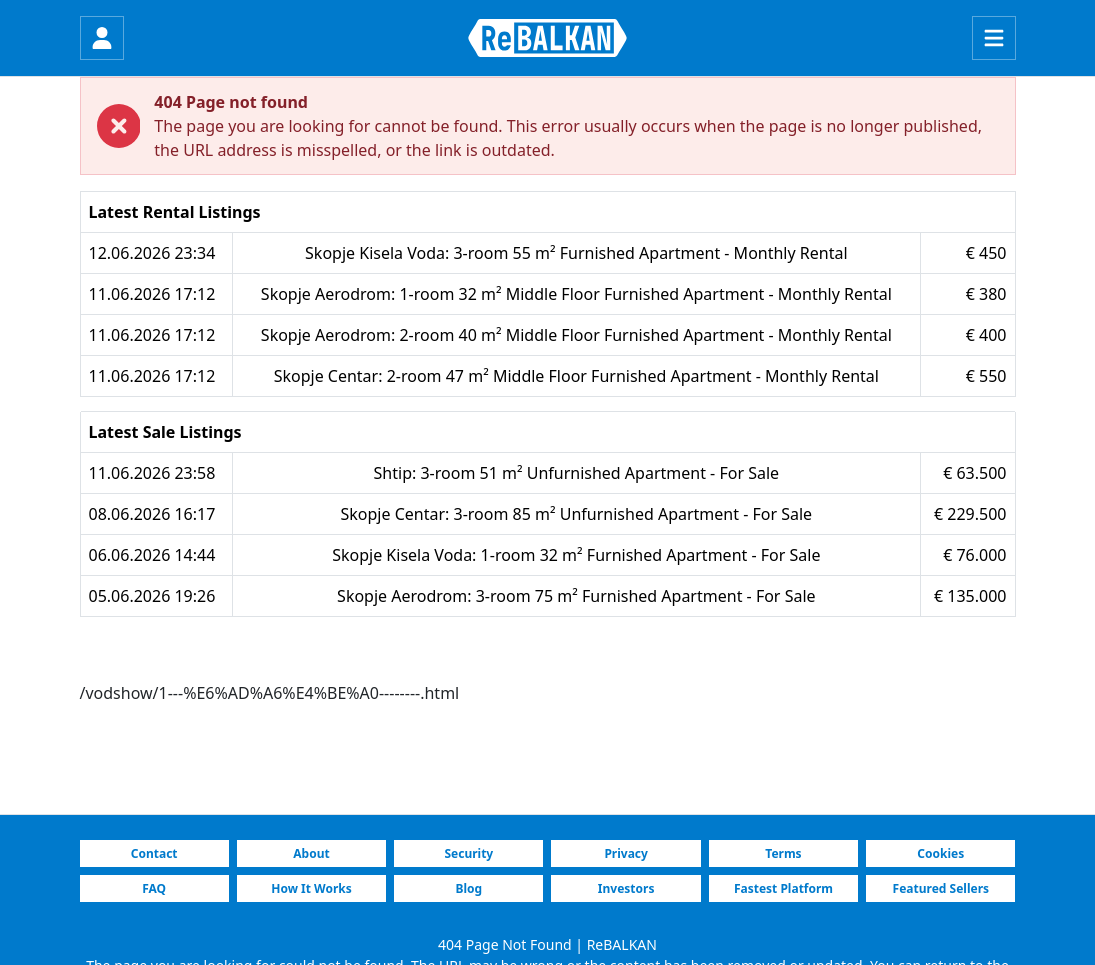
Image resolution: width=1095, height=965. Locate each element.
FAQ (154, 888)
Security (468, 853)
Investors (626, 888)
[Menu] (994, 38)
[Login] (102, 38)
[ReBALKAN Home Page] (547, 38)
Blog (469, 888)
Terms (783, 853)
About (311, 853)
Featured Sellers (941, 888)
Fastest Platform (783, 888)
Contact (154, 853)
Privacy (626, 853)
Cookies (940, 853)
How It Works (311, 888)
